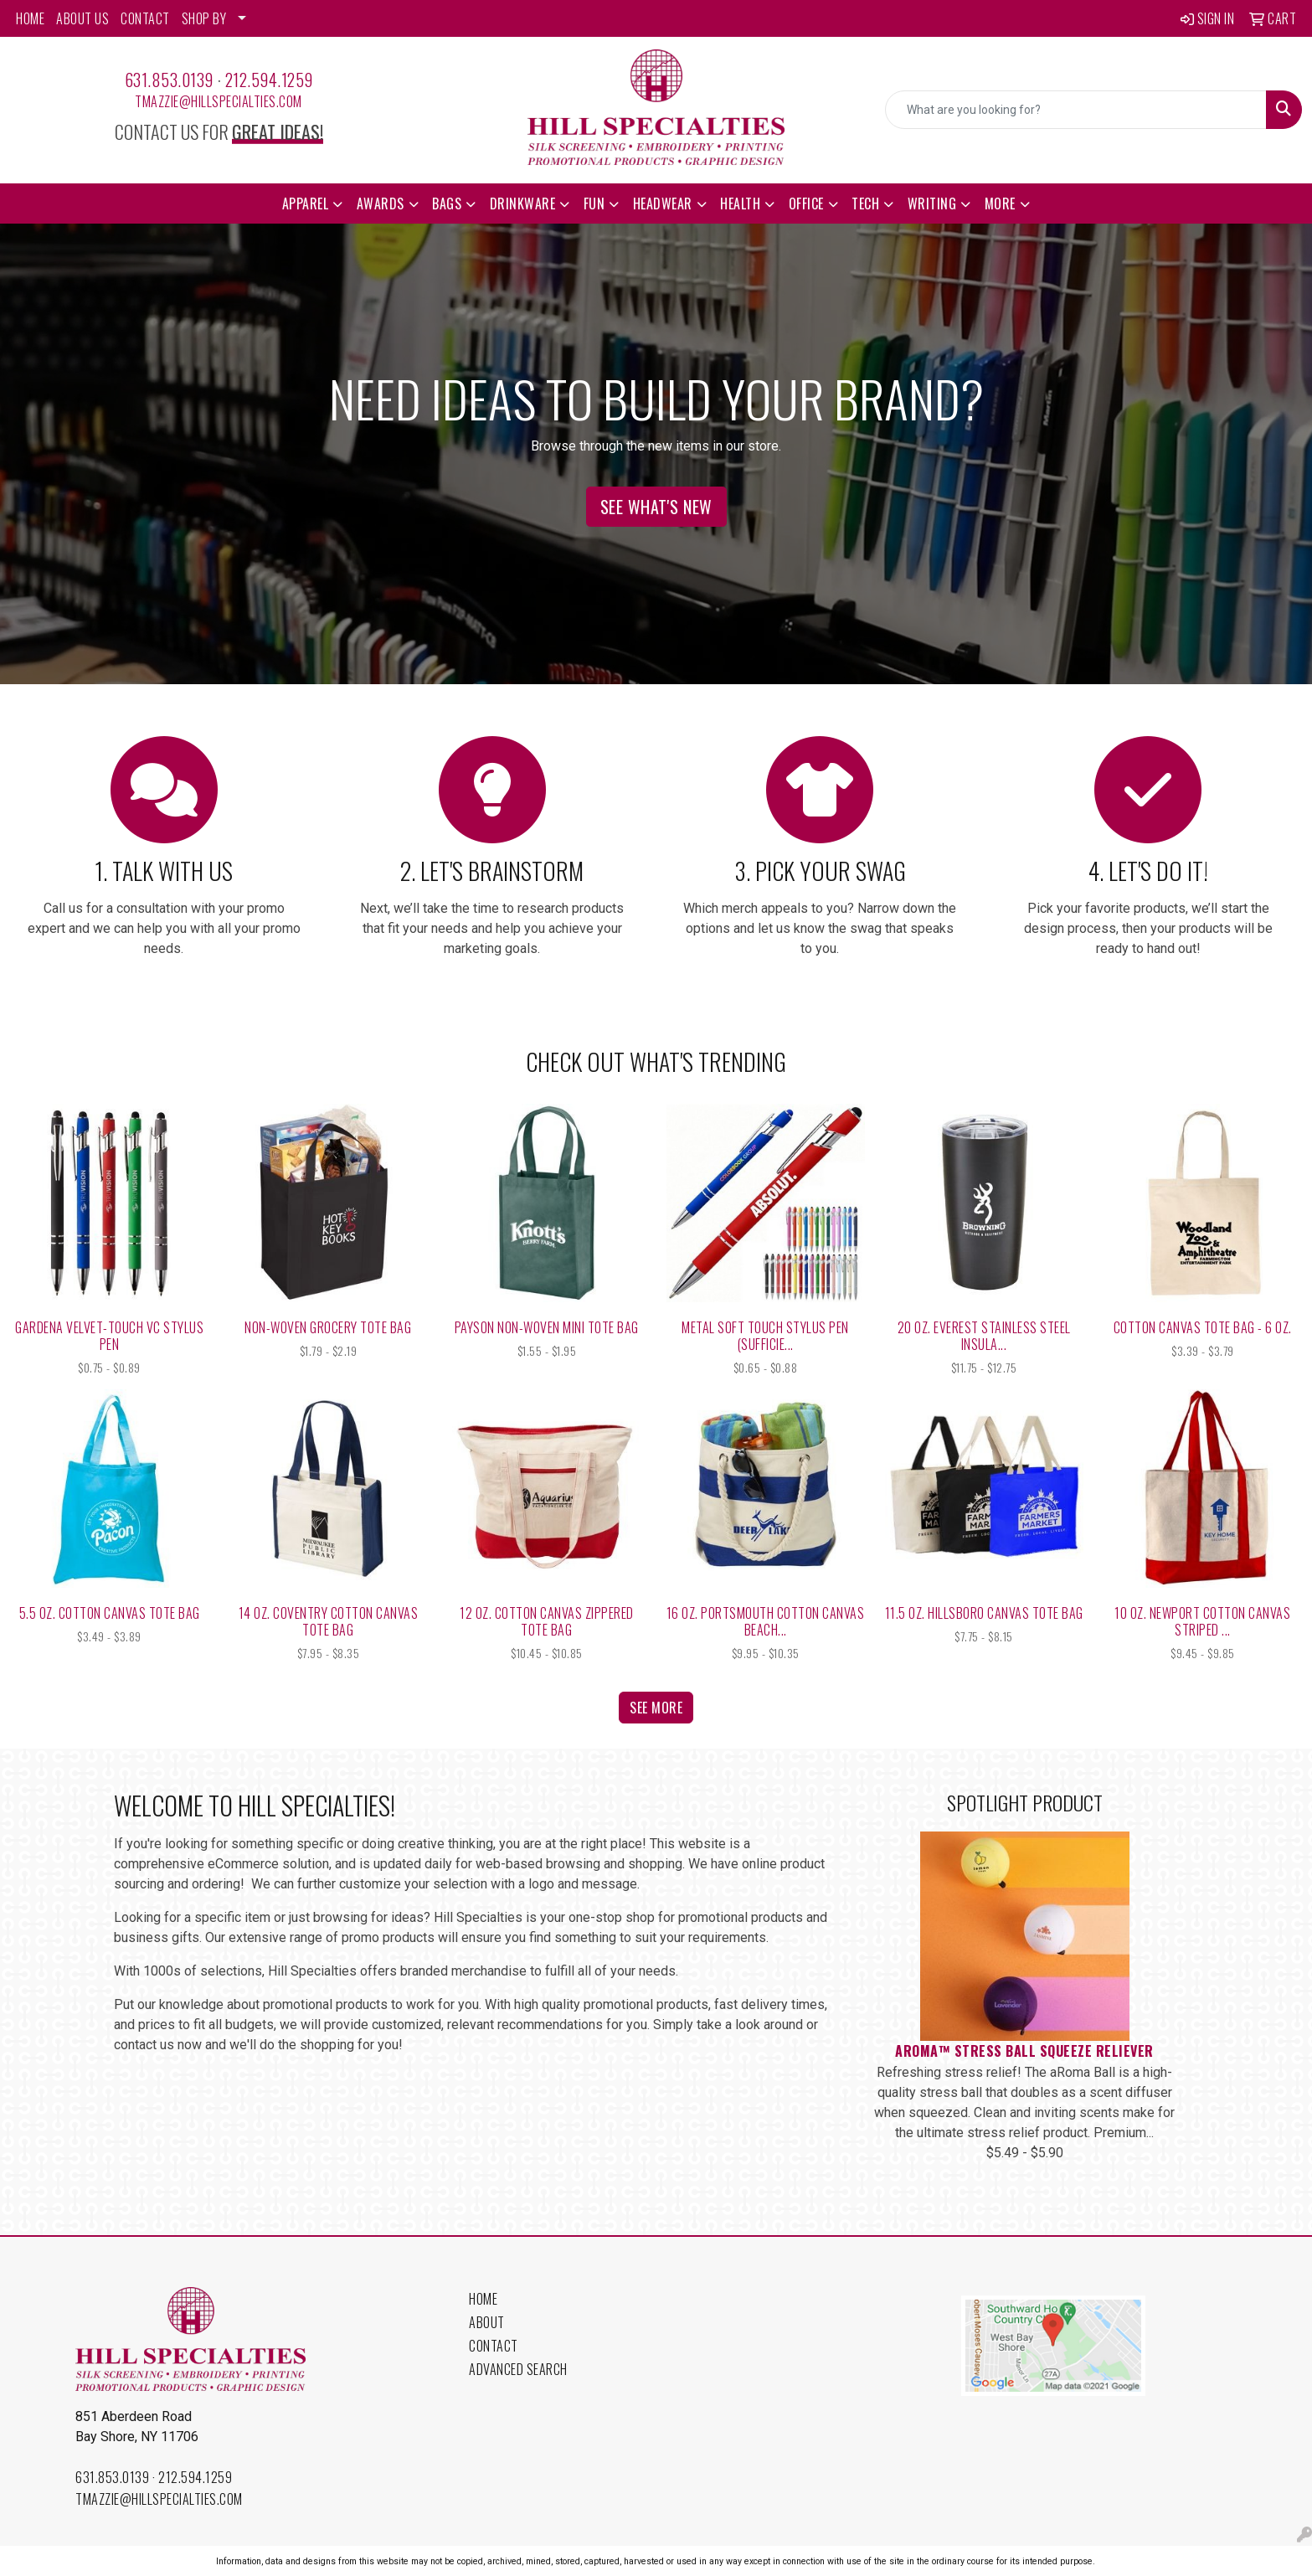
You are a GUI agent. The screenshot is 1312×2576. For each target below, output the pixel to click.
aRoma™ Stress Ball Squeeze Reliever (1024, 2051)
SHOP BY (204, 18)
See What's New (656, 506)
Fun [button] (594, 203)
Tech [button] (865, 203)
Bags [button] (446, 203)
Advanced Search (518, 2369)
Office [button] (806, 203)
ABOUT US (82, 18)
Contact (493, 2346)
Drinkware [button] (523, 203)
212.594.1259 (269, 79)
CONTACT (145, 18)
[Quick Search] (1076, 109)
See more (656, 1708)
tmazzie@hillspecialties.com (218, 101)
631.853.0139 (169, 79)
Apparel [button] (305, 203)
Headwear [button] (662, 203)
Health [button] (740, 203)
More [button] (1000, 203)
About (487, 2322)
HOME (30, 18)
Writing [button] (932, 203)
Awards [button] (380, 203)
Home (483, 2299)
